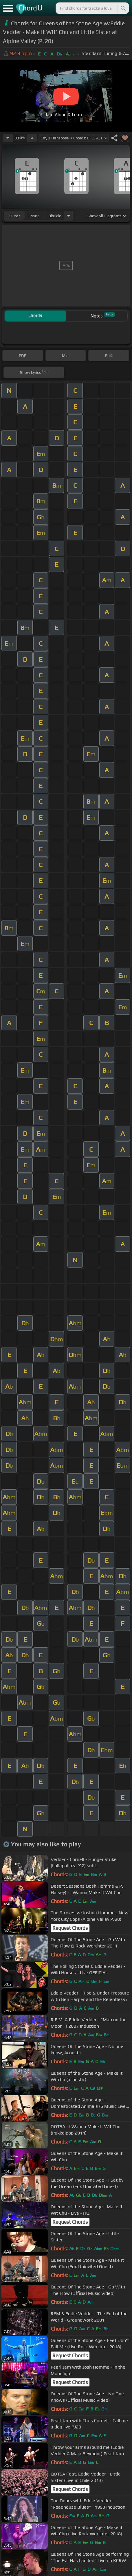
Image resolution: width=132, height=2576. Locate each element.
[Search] (123, 8)
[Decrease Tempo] (8, 138)
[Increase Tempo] (32, 138)
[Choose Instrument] (68, 215)
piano (35, 215)
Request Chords (70, 1928)
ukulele (54, 215)
